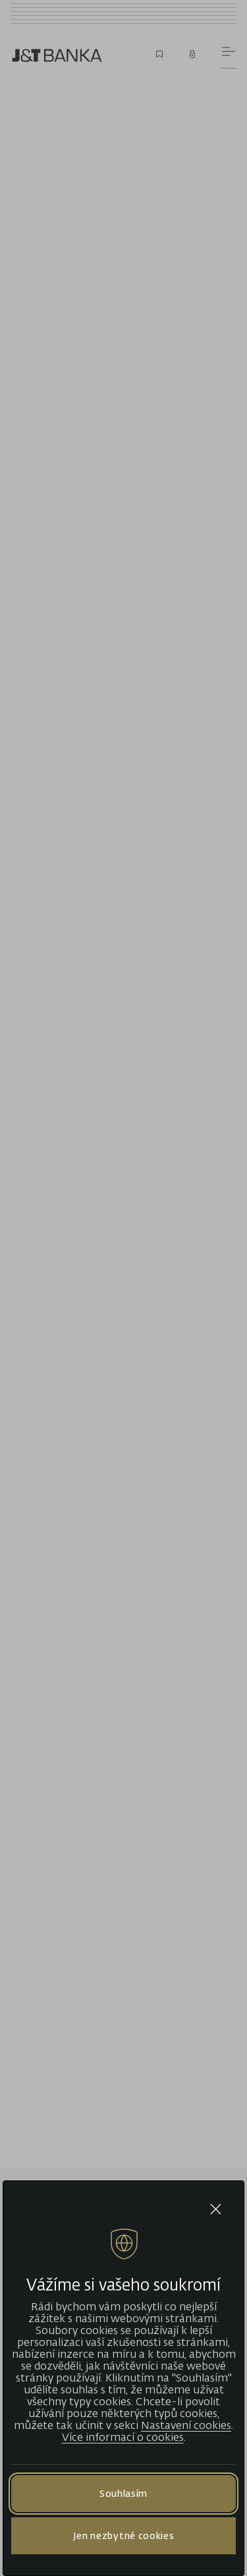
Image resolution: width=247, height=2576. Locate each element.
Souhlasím (123, 2493)
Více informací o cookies (123, 2437)
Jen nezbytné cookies (124, 2535)
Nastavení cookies (186, 2425)
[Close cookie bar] (216, 2209)
